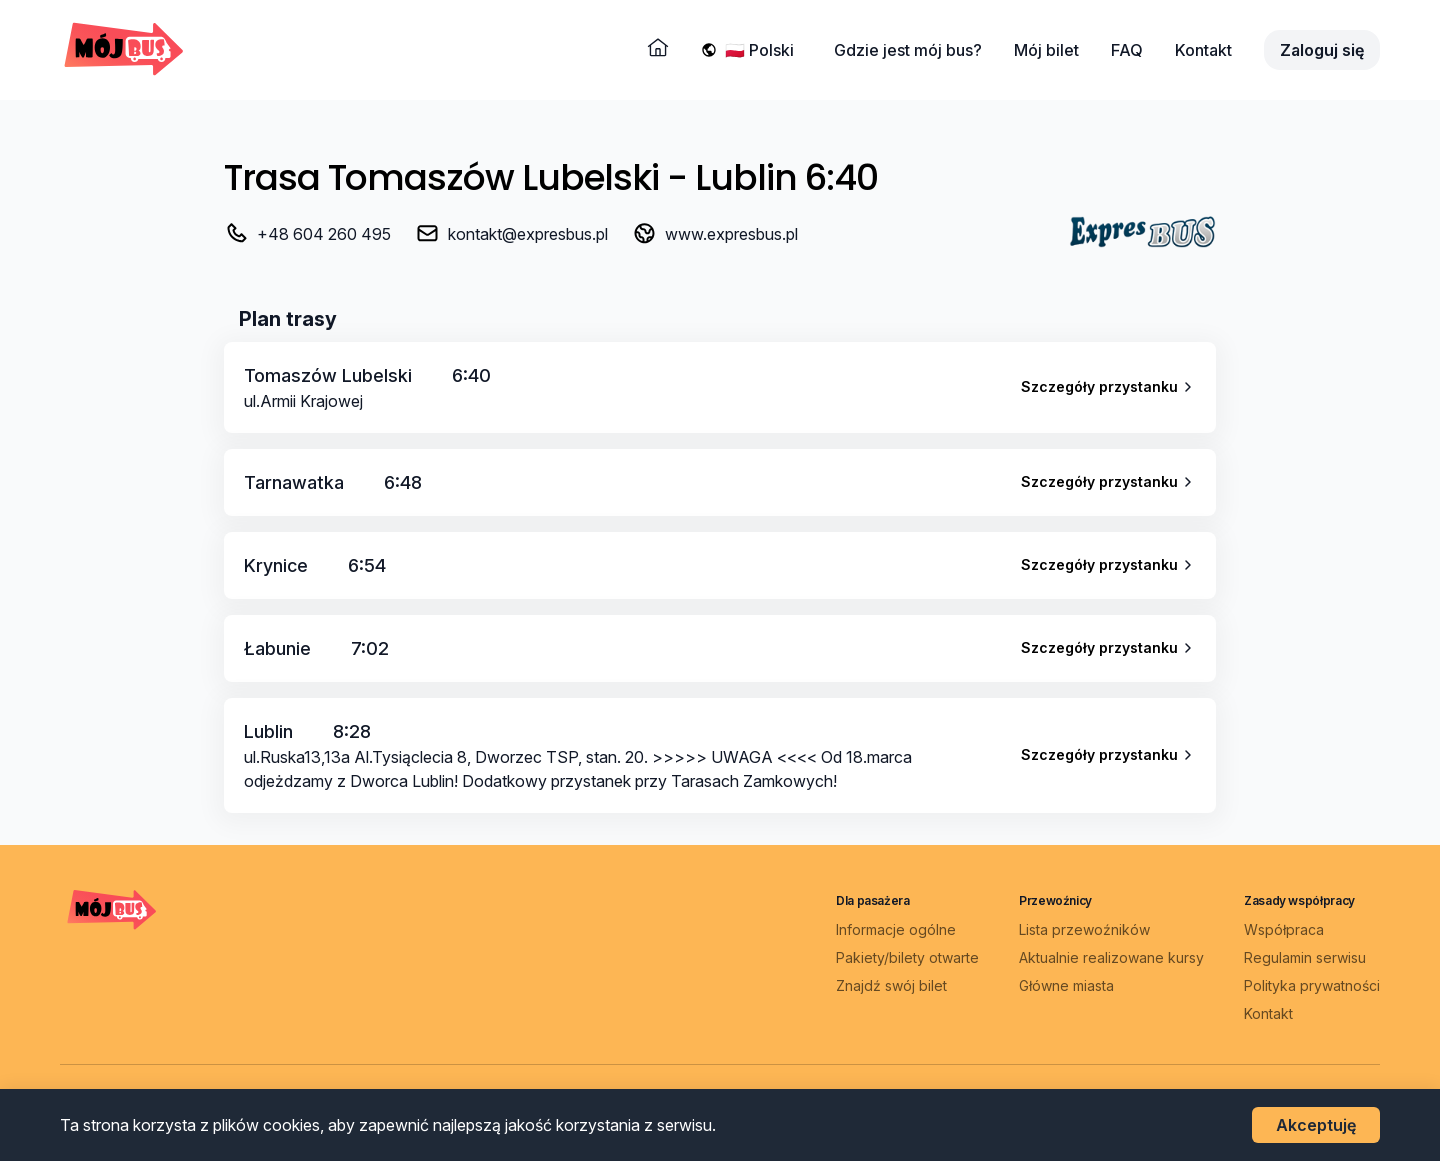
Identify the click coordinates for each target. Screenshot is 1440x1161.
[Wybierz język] (763, 50)
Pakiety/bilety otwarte (907, 957)
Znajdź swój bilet (891, 985)
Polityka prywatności (1312, 985)
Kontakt (1203, 50)
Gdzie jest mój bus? (908, 50)
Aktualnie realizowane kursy (1111, 957)
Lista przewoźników (1084, 929)
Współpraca (1284, 929)
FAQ (1127, 50)
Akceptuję (1316, 1125)
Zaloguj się (1322, 50)
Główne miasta (1066, 985)
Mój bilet (1046, 50)
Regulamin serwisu (1305, 957)
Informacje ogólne (896, 929)
